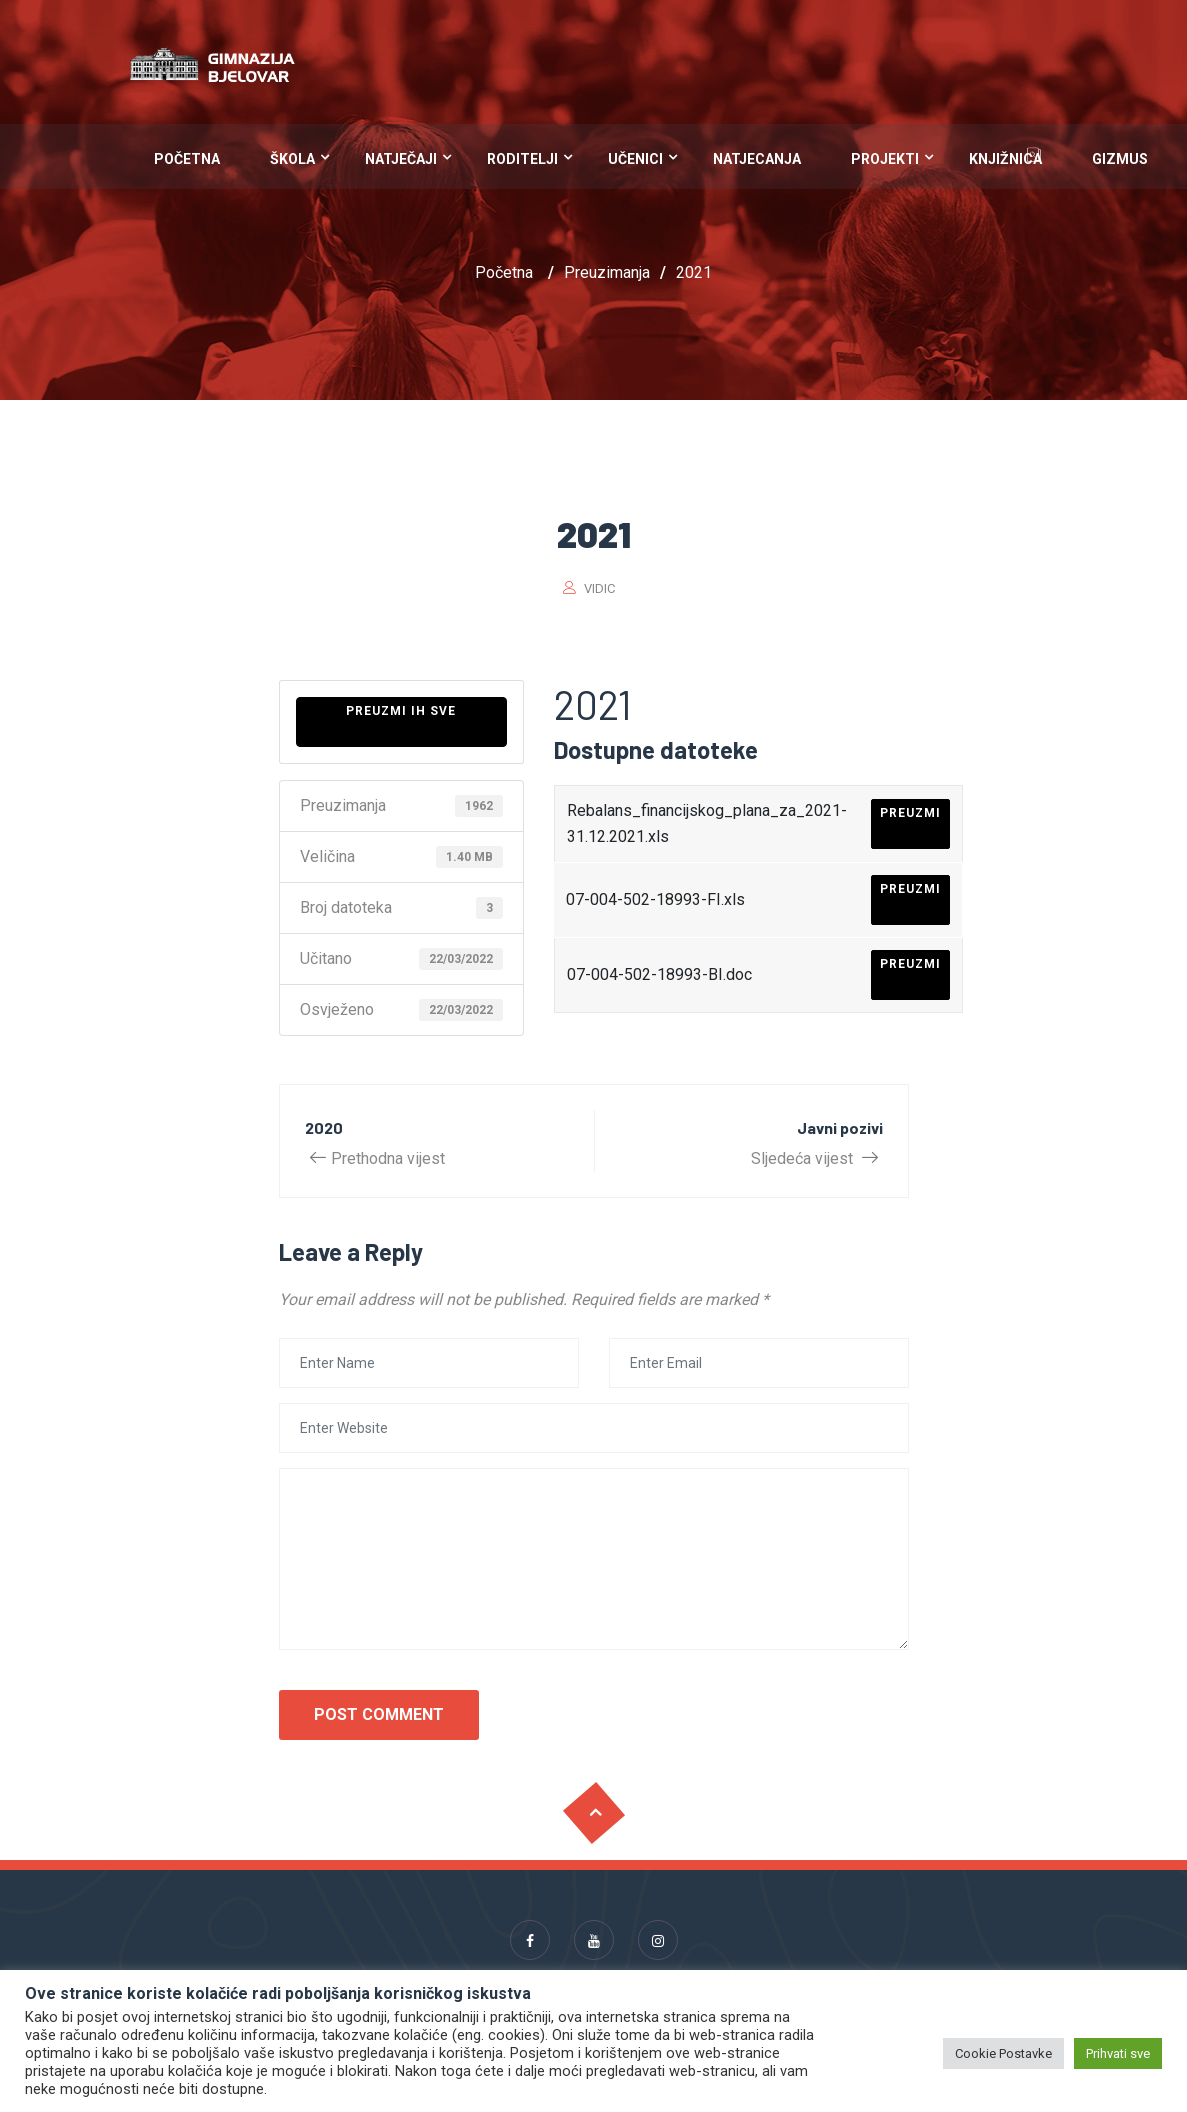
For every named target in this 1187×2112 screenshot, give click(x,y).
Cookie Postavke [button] (1003, 2053)
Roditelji (522, 159)
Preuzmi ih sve (401, 711)
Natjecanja (757, 159)
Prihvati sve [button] (1118, 2053)
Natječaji (401, 159)
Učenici (635, 159)
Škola (292, 159)
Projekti (885, 159)
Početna (187, 159)
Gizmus (1120, 159)
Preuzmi (910, 813)
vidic (599, 588)
